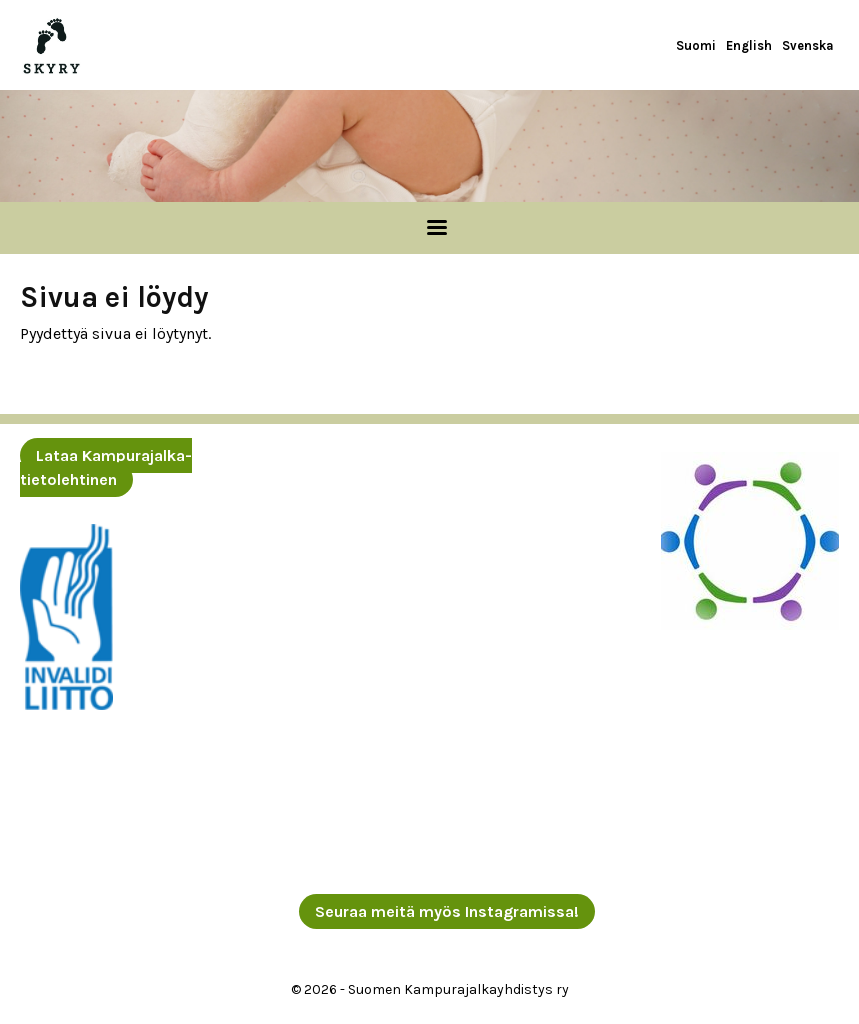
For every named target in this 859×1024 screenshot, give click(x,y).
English (749, 45)
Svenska (808, 45)
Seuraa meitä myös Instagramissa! (447, 911)
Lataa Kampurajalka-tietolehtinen (106, 467)
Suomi (696, 45)
